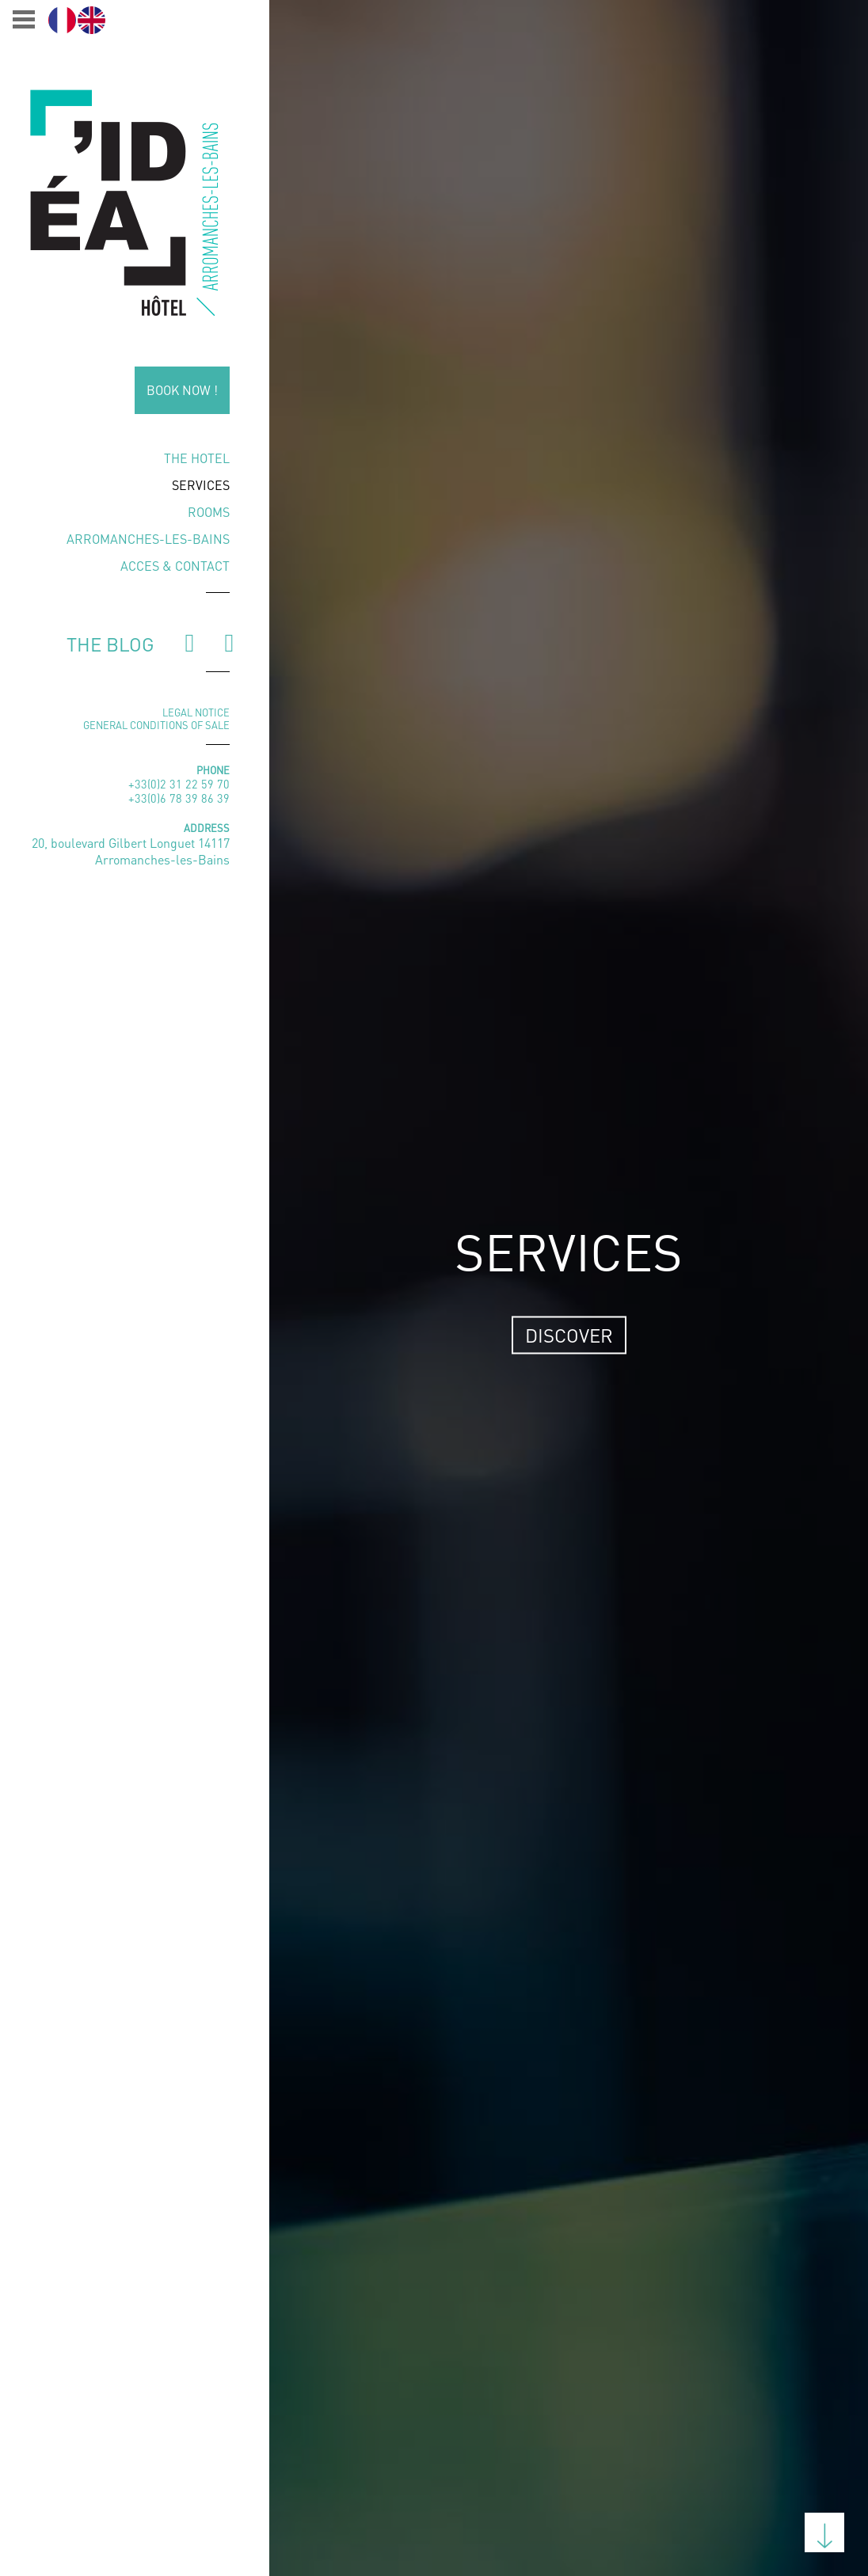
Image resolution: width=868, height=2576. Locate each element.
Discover (569, 1335)
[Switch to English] (91, 20)
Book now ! (182, 390)
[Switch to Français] (62, 20)
